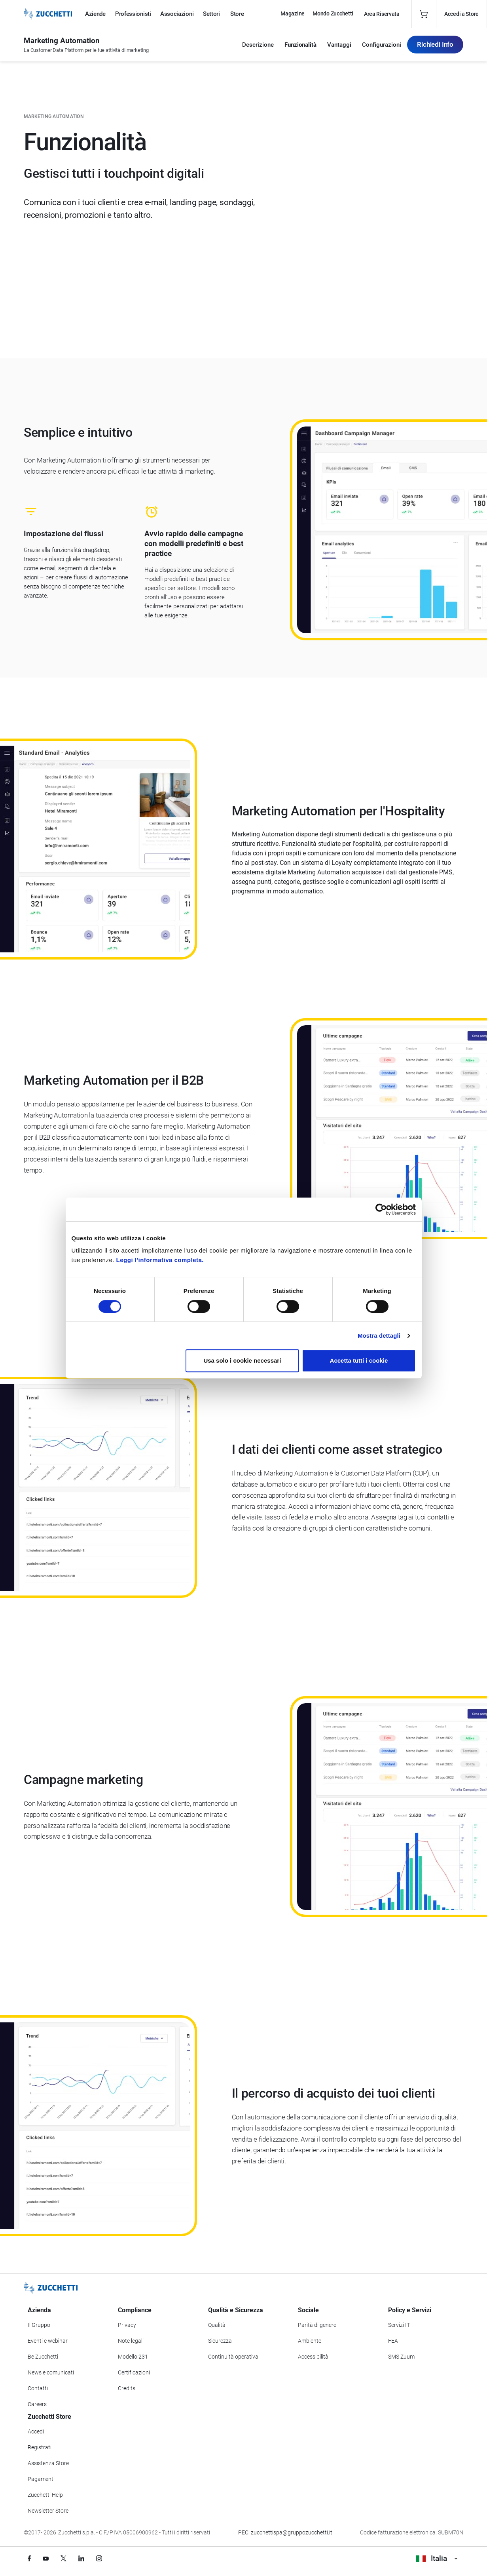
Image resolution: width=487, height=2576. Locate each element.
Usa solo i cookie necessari (242, 1360)
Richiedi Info (435, 44)
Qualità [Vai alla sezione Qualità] (216, 2325)
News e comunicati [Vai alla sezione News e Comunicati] (51, 2372)
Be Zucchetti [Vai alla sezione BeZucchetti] (43, 2356)
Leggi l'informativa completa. (160, 1260)
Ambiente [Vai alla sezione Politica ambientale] (309, 2341)
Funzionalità (300, 44)
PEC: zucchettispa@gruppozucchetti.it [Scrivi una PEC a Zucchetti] (285, 2532)
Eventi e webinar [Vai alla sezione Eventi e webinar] (48, 2341)
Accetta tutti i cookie (359, 1360)
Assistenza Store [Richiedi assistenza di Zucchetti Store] (48, 2463)
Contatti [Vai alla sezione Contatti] (38, 2388)
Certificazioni (134, 2372)
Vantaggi (339, 44)
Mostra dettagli (379, 1335)
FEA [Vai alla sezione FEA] (393, 2341)
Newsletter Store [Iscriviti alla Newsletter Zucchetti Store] (48, 2510)
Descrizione (258, 44)
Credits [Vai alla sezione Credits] (126, 2388)
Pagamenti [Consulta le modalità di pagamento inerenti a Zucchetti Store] (41, 2479)
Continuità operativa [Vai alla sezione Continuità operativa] (233, 2356)
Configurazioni (381, 44)
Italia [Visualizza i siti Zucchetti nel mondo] (436, 2558)
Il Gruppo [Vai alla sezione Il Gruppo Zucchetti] (39, 2325)
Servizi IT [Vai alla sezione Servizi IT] (399, 2325)
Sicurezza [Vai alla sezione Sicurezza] (220, 2341)
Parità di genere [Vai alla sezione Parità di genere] (317, 2325)
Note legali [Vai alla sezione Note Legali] (131, 2341)
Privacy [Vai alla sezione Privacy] (127, 2325)
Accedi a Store (461, 14)
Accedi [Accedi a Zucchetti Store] (36, 2431)
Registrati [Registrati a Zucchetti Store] (39, 2447)
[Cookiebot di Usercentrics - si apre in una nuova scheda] (381, 1209)
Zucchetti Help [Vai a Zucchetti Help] (45, 2495)
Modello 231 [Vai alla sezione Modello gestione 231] (133, 2356)
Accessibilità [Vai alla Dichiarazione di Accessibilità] (313, 2356)
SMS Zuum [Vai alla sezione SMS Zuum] (401, 2356)
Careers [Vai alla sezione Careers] (37, 2404)
